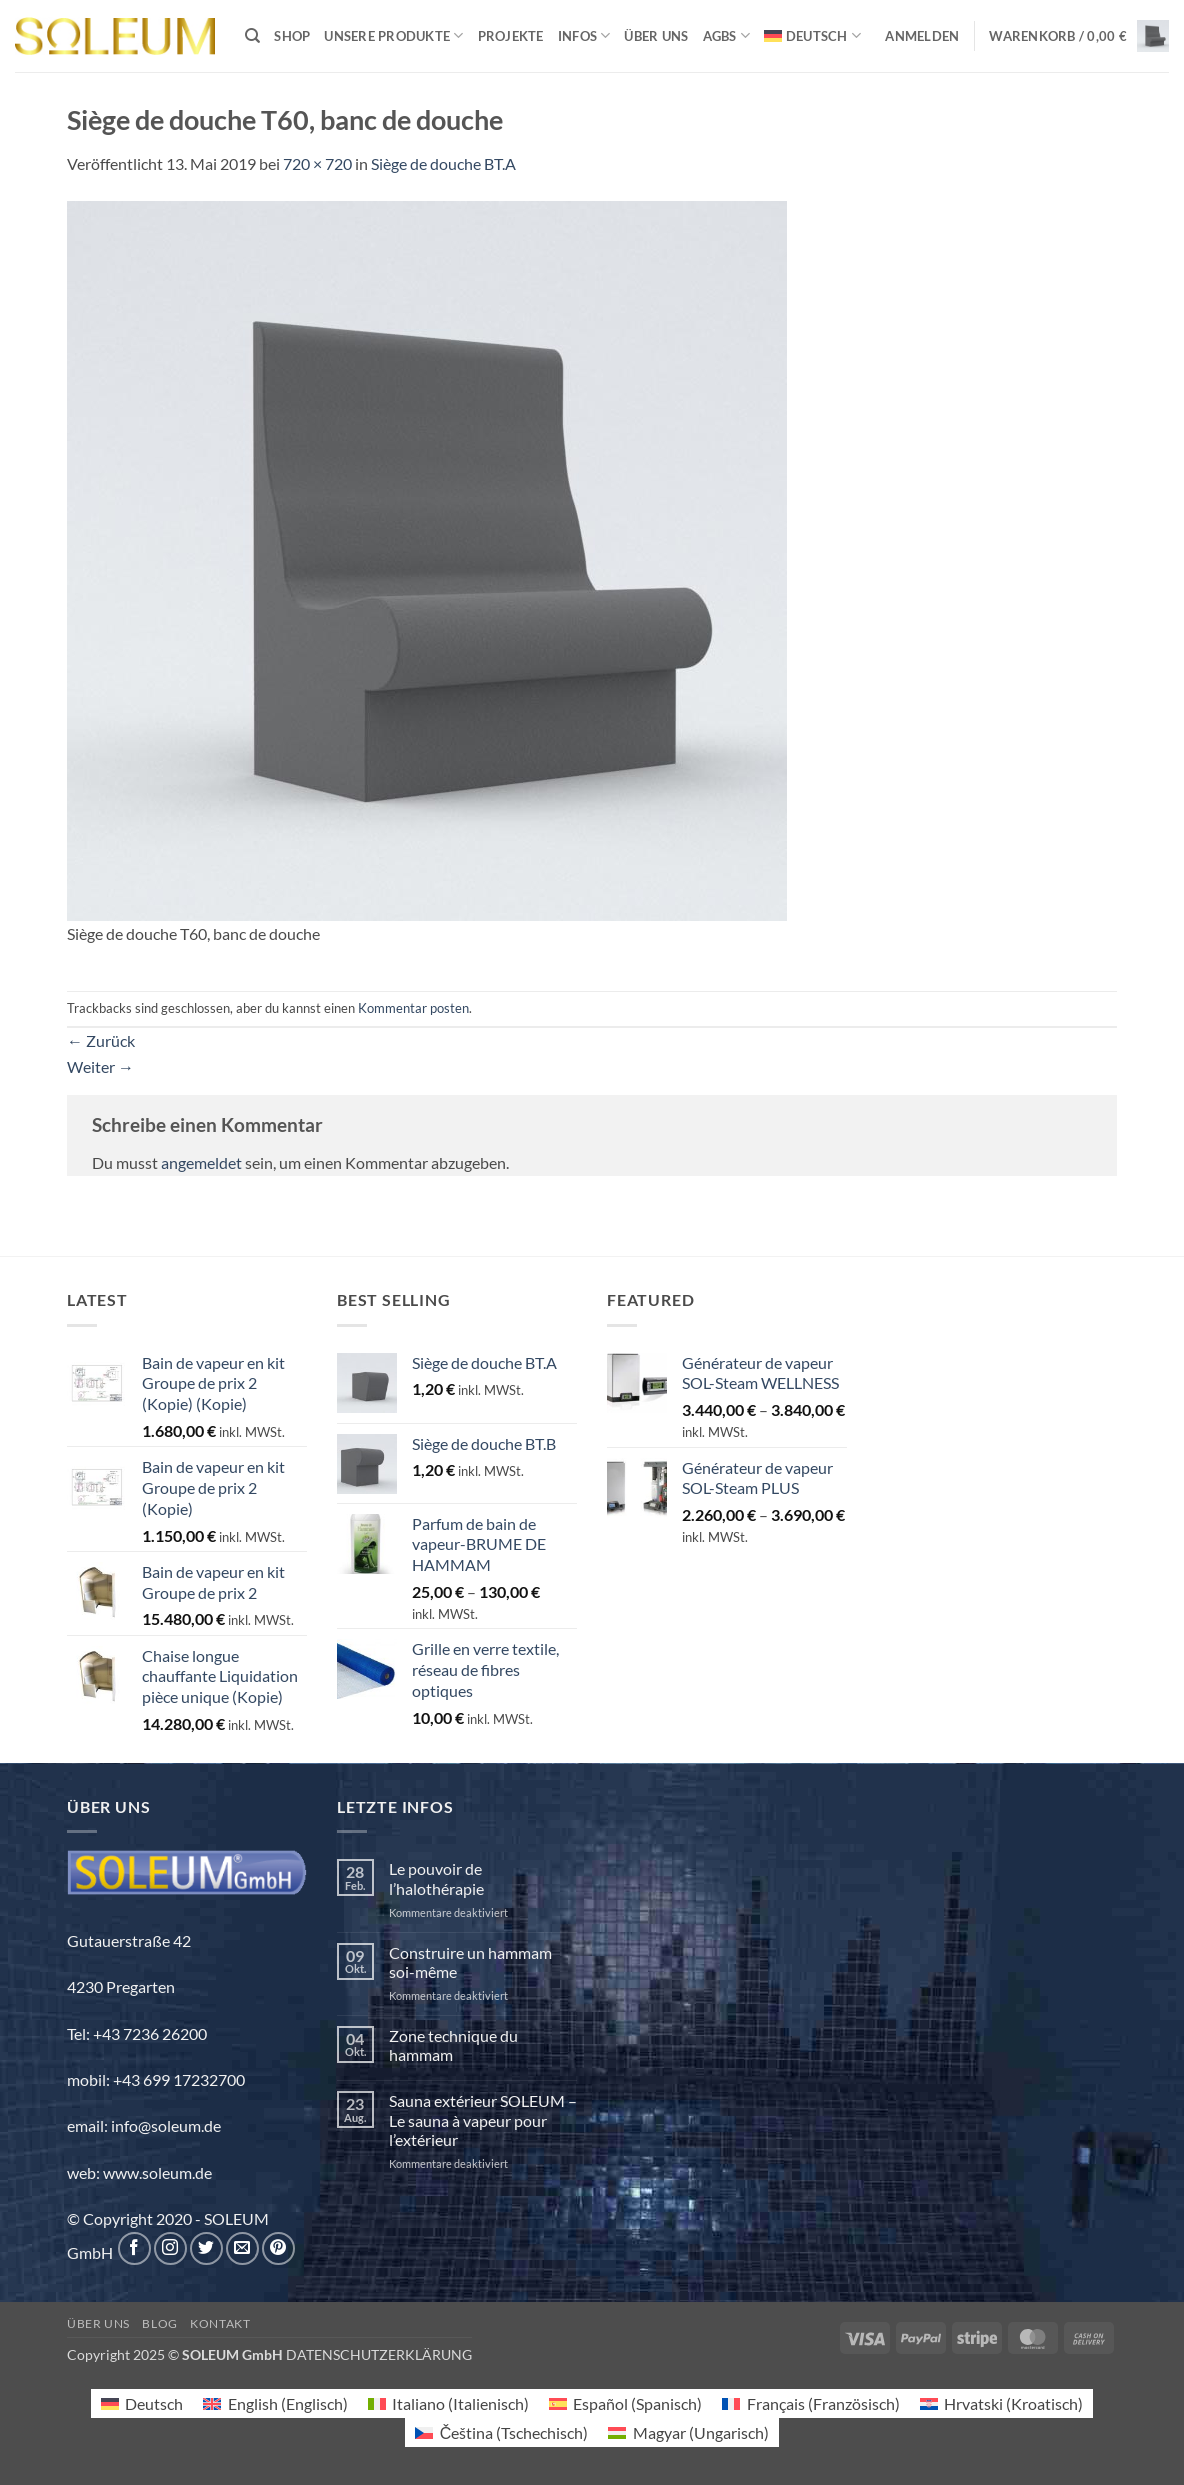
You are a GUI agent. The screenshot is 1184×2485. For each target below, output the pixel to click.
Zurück (101, 1040)
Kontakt (220, 2323)
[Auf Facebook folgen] (134, 2248)
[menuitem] (812, 35)
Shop (292, 36)
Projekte (511, 36)
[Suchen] (252, 36)
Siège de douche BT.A (443, 163)
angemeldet (201, 1162)
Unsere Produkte (393, 35)
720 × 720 (317, 163)
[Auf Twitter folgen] (206, 2248)
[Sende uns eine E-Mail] (242, 2248)
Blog (159, 2323)
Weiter (100, 1066)
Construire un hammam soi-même (470, 1962)
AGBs (726, 35)
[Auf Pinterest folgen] (278, 2248)
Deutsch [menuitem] (154, 2403)
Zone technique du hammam (453, 2045)
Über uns (656, 36)
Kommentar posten (413, 1008)
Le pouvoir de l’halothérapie (436, 1878)
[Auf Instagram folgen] (170, 2248)
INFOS (584, 35)
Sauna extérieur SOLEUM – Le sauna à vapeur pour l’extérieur (483, 2119)
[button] (922, 36)
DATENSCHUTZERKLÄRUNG (379, 2354)
